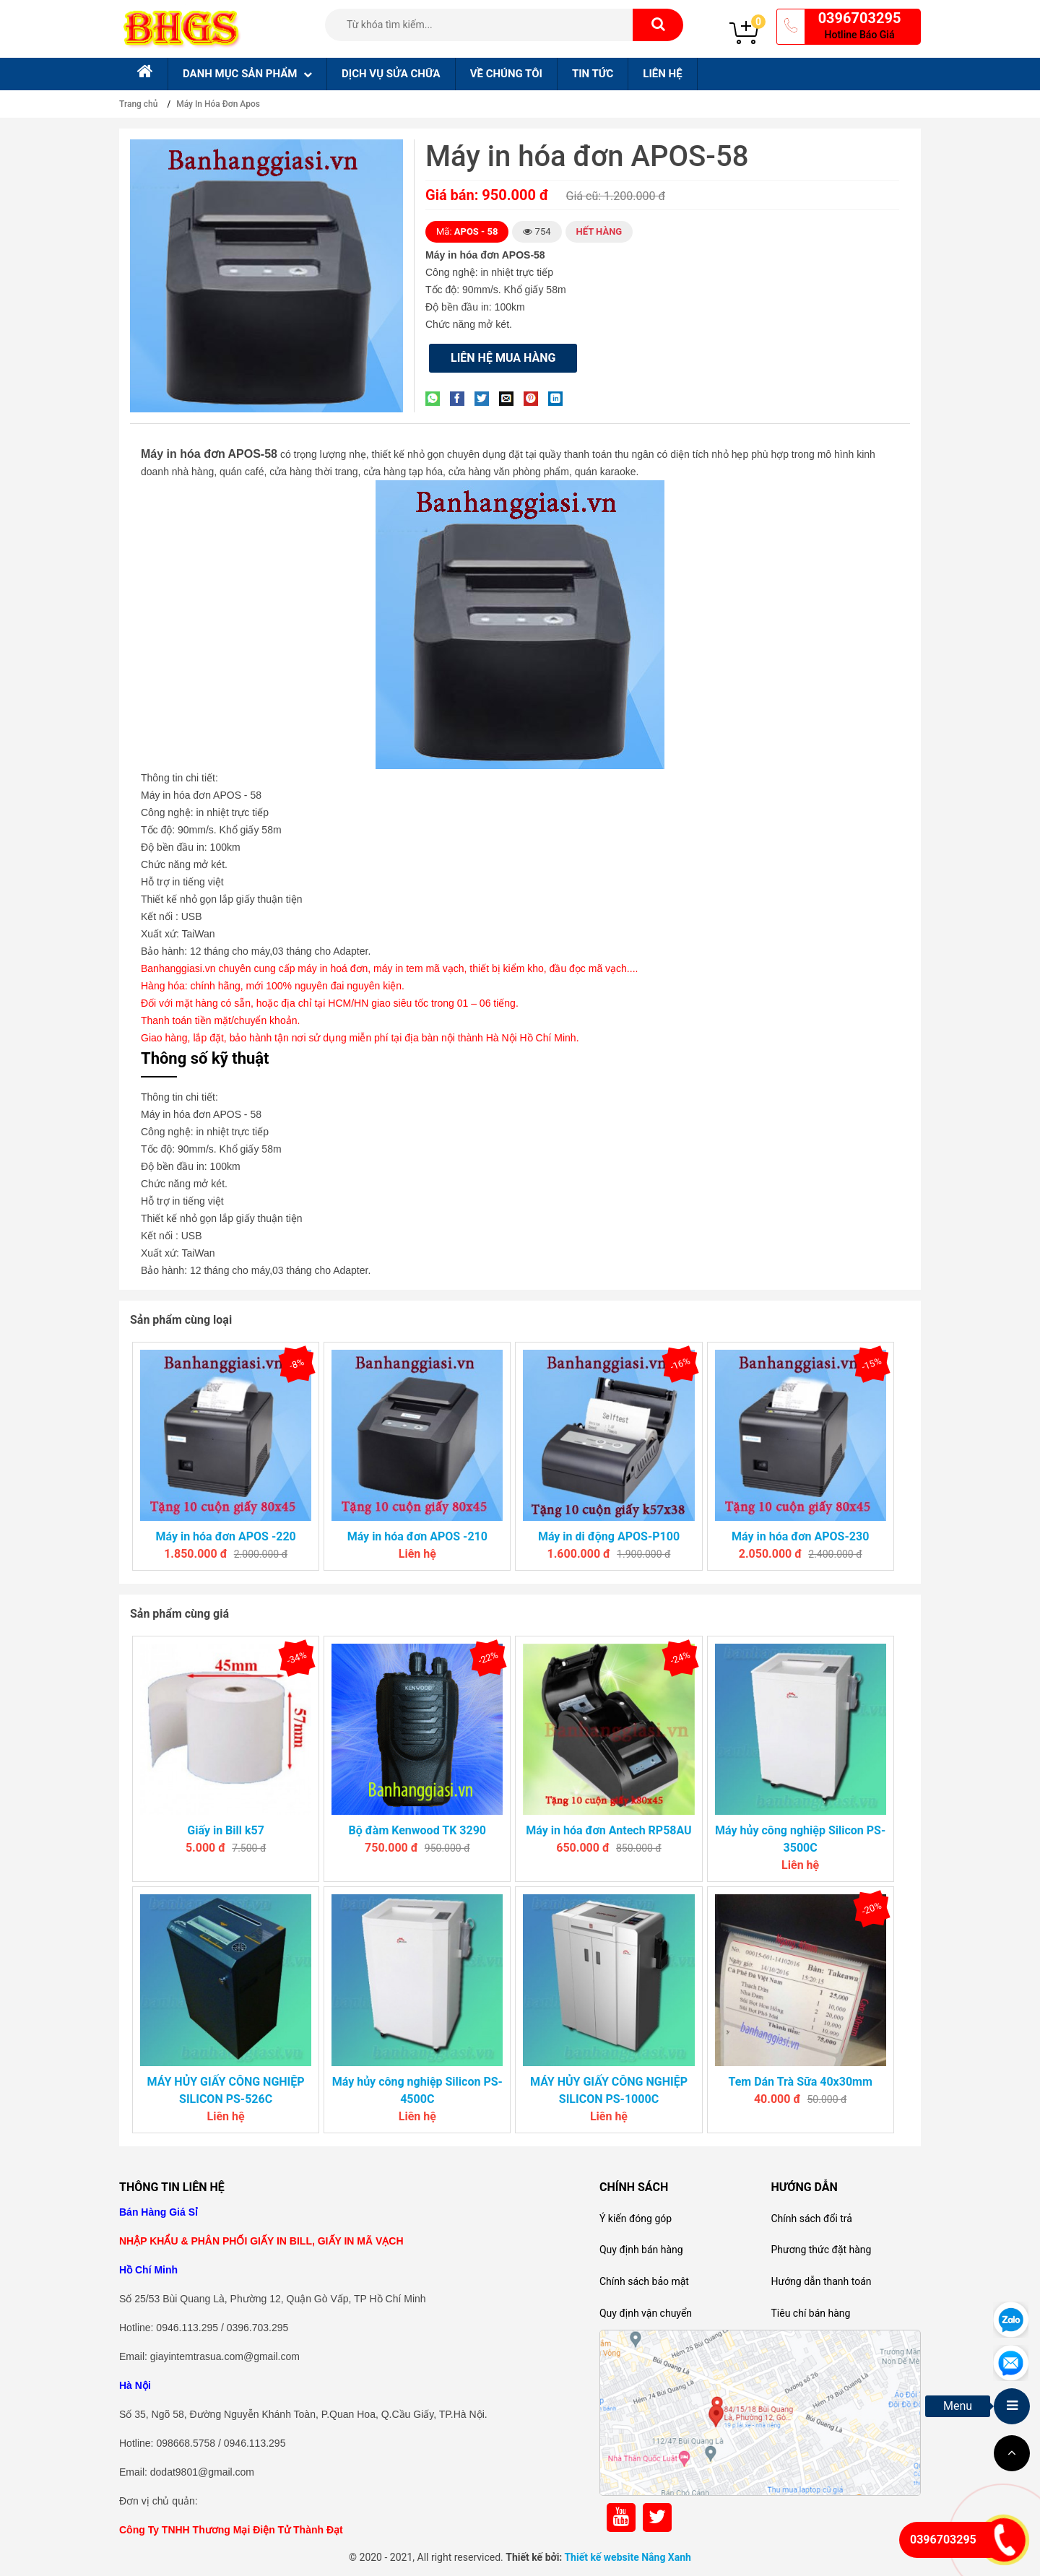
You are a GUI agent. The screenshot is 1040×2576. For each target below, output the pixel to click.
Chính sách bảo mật (644, 2281)
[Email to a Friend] (510, 398)
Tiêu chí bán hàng (810, 2313)
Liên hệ (662, 73)
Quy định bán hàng (641, 2249)
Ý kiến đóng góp (635, 2218)
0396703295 (859, 18)
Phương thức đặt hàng (821, 2249)
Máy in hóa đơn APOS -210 (417, 1536)
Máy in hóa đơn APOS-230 (800, 1536)
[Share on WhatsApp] (436, 398)
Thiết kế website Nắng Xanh (627, 2557)
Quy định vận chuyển (645, 2313)
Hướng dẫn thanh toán (821, 2281)
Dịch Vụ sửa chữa (391, 73)
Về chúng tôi (506, 73)
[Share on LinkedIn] (559, 398)
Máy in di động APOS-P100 (609, 1536)
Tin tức (592, 73)
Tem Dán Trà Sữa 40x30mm (800, 2082)
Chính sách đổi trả (811, 2218)
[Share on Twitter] (485, 398)
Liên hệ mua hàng (503, 358)
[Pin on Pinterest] (534, 398)
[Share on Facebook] (461, 398)
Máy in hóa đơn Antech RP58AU (608, 1830)
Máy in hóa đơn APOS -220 (225, 1536)
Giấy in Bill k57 (225, 1830)
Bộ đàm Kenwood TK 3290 (417, 1830)
